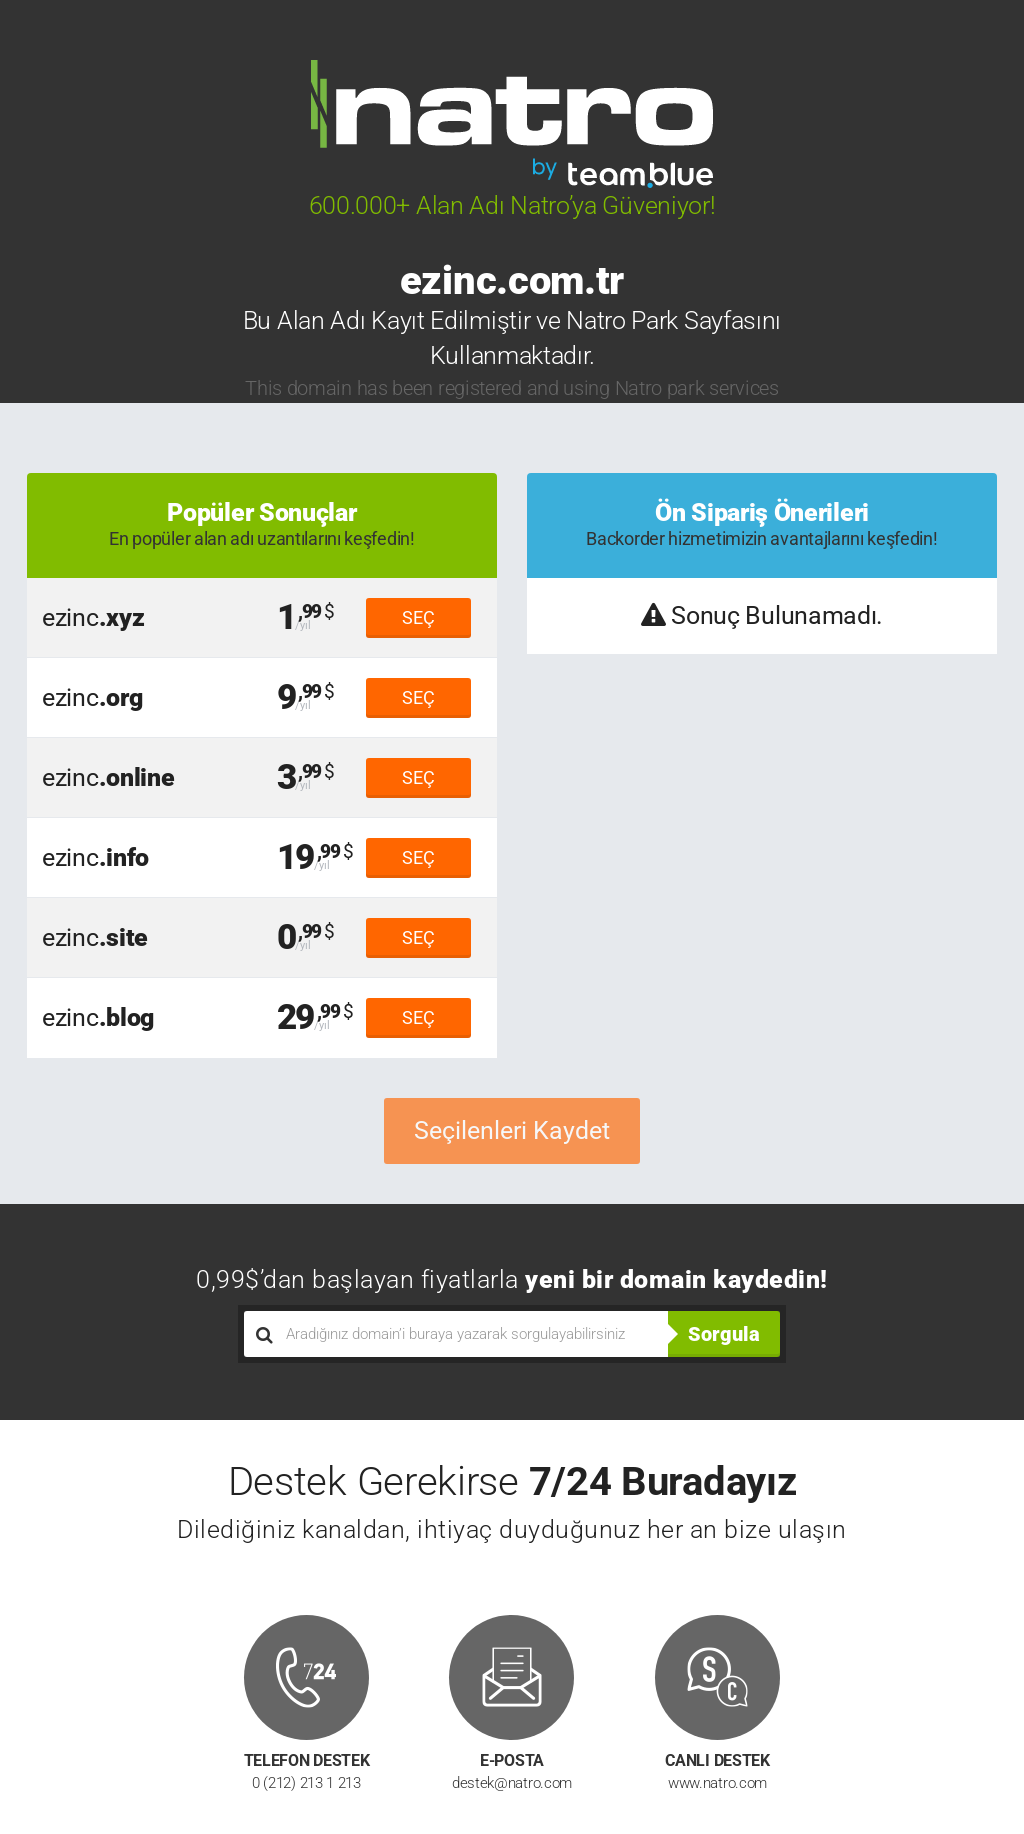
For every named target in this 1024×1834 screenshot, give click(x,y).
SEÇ (418, 617)
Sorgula (724, 1334)
